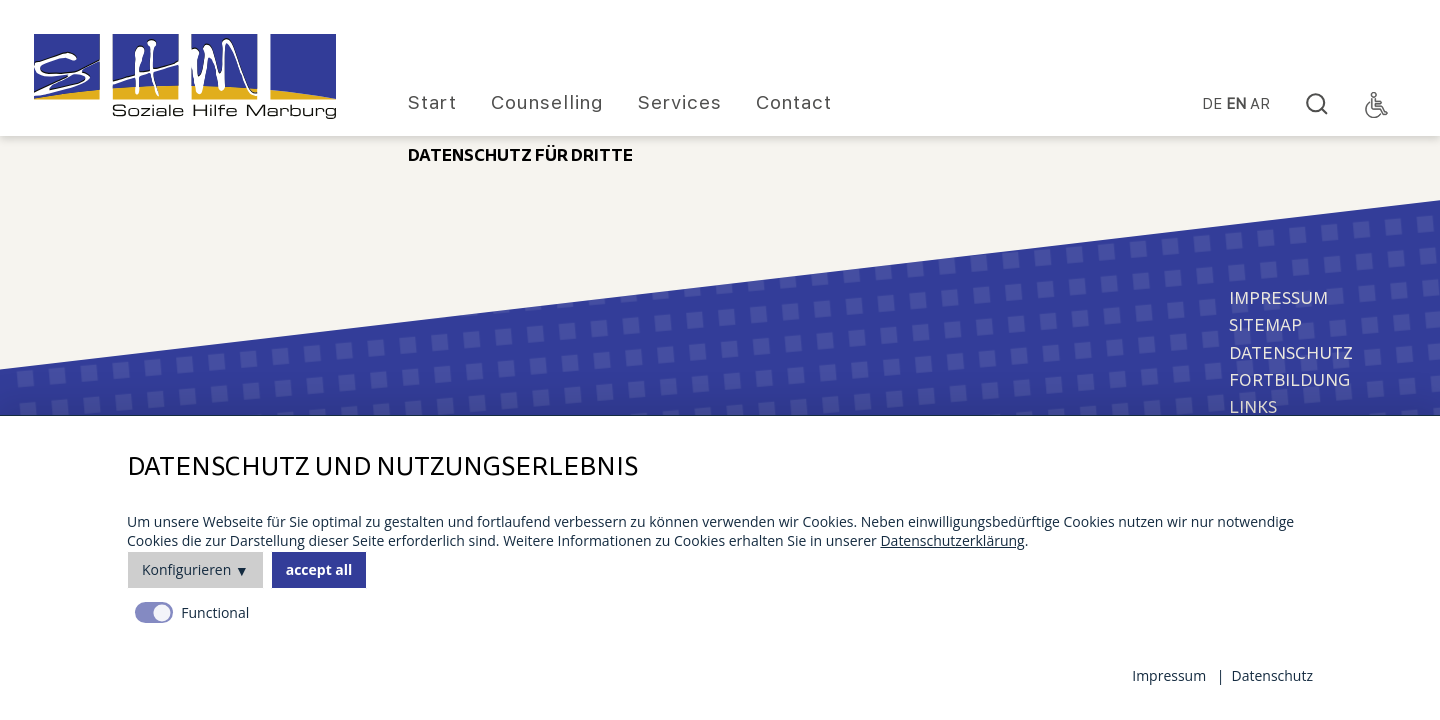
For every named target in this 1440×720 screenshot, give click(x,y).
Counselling (547, 102)
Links (1253, 407)
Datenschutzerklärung (952, 540)
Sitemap (1265, 325)
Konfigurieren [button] (186, 569)
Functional (215, 612)
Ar (1260, 104)
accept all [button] (319, 569)
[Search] (1317, 105)
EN (1236, 104)
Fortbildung (1289, 380)
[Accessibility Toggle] (1377, 105)
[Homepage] (185, 76)
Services (680, 102)
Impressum (1278, 298)
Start (432, 102)
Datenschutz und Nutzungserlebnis (382, 467)
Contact (794, 102)
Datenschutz (1291, 353)
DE (1212, 104)
